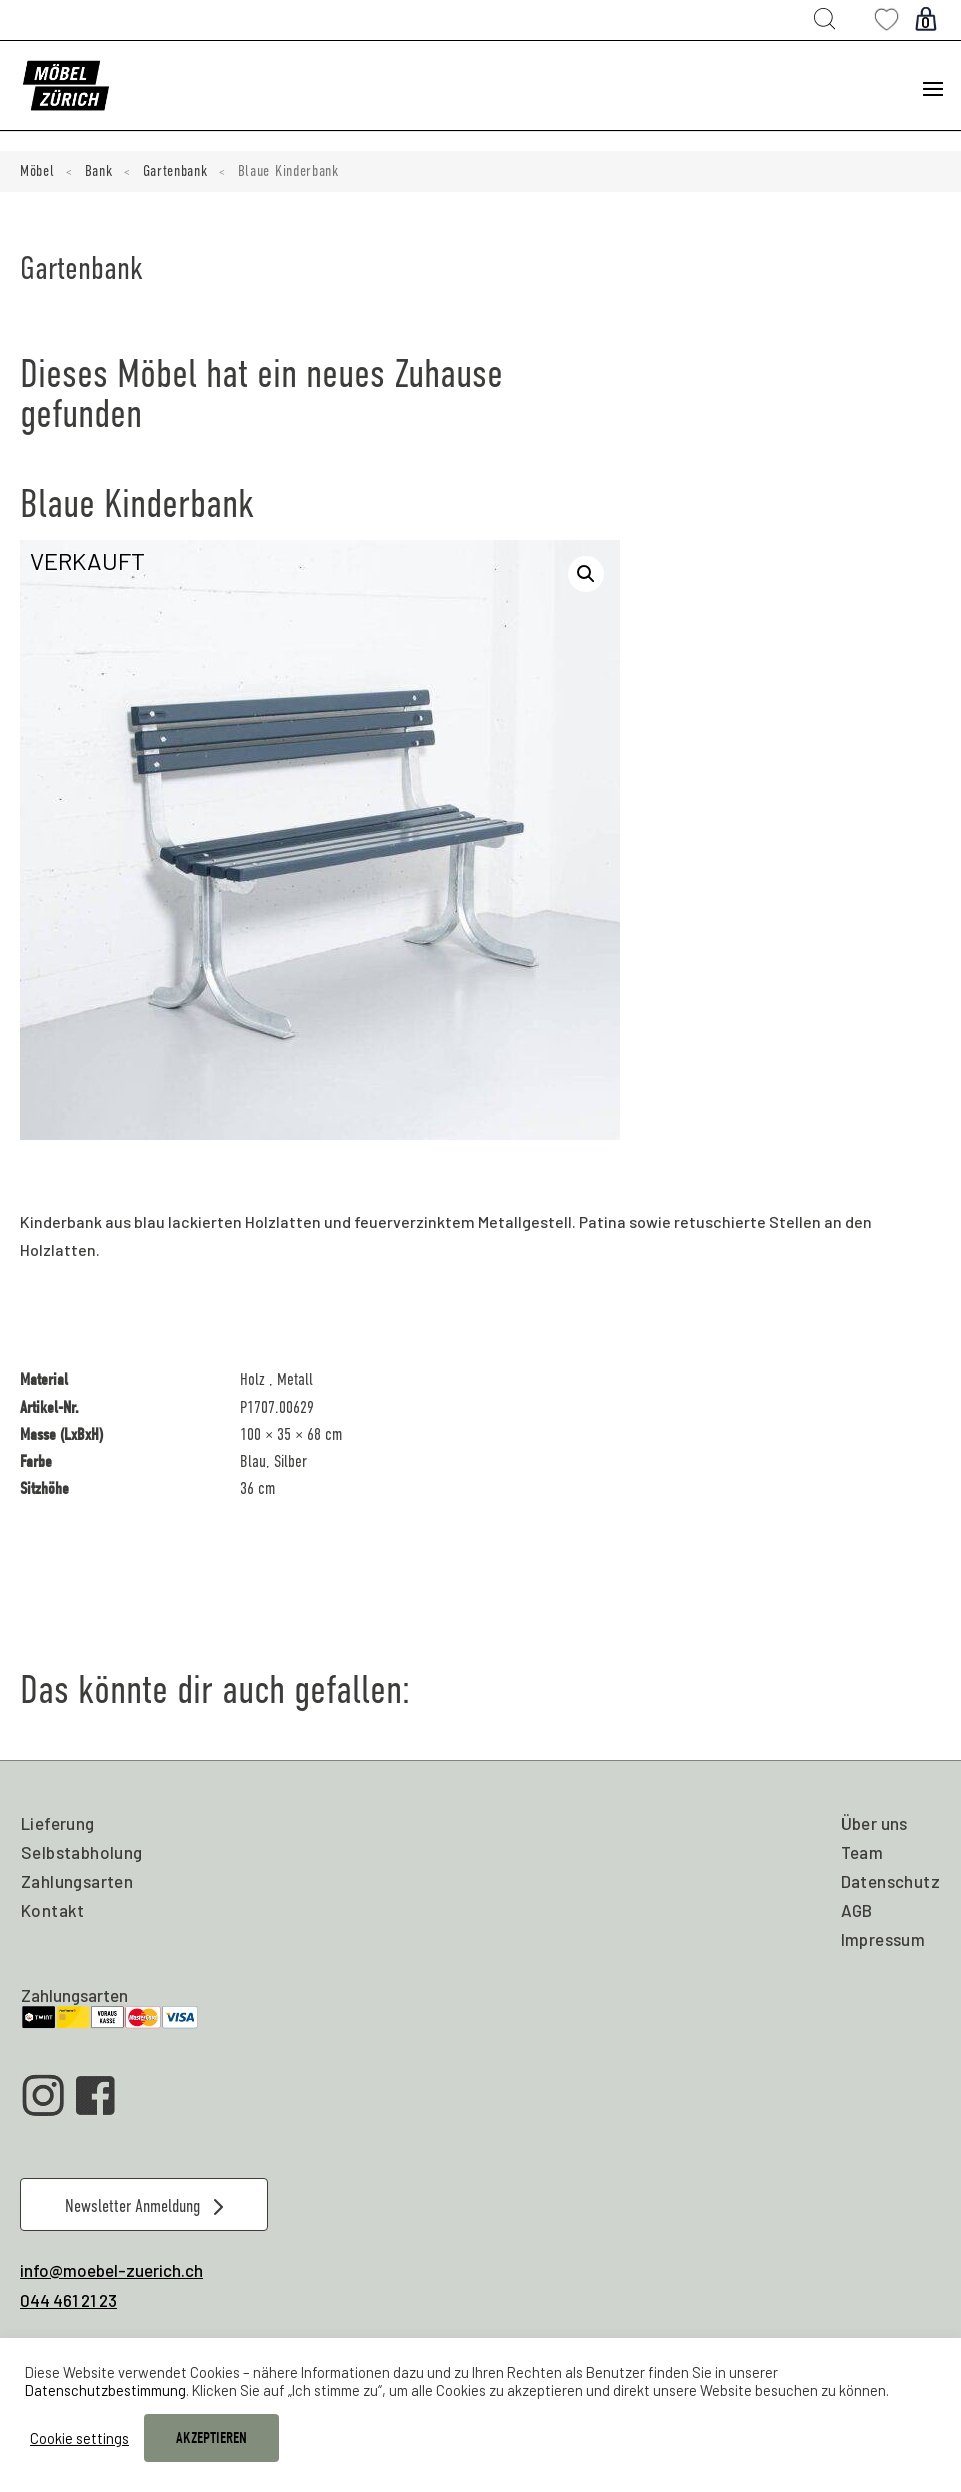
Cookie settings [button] (79, 2438)
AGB (857, 1910)
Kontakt (53, 1910)
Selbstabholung (82, 1852)
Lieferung (58, 1823)
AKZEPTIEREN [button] (211, 2438)
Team (862, 1852)
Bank (99, 171)
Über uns (874, 1823)
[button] (586, 574)
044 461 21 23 (68, 2300)
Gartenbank (175, 171)
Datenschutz (890, 1881)
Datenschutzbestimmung (105, 2390)
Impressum (883, 1939)
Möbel (37, 171)
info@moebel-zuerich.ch (111, 2270)
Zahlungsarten (77, 1881)
